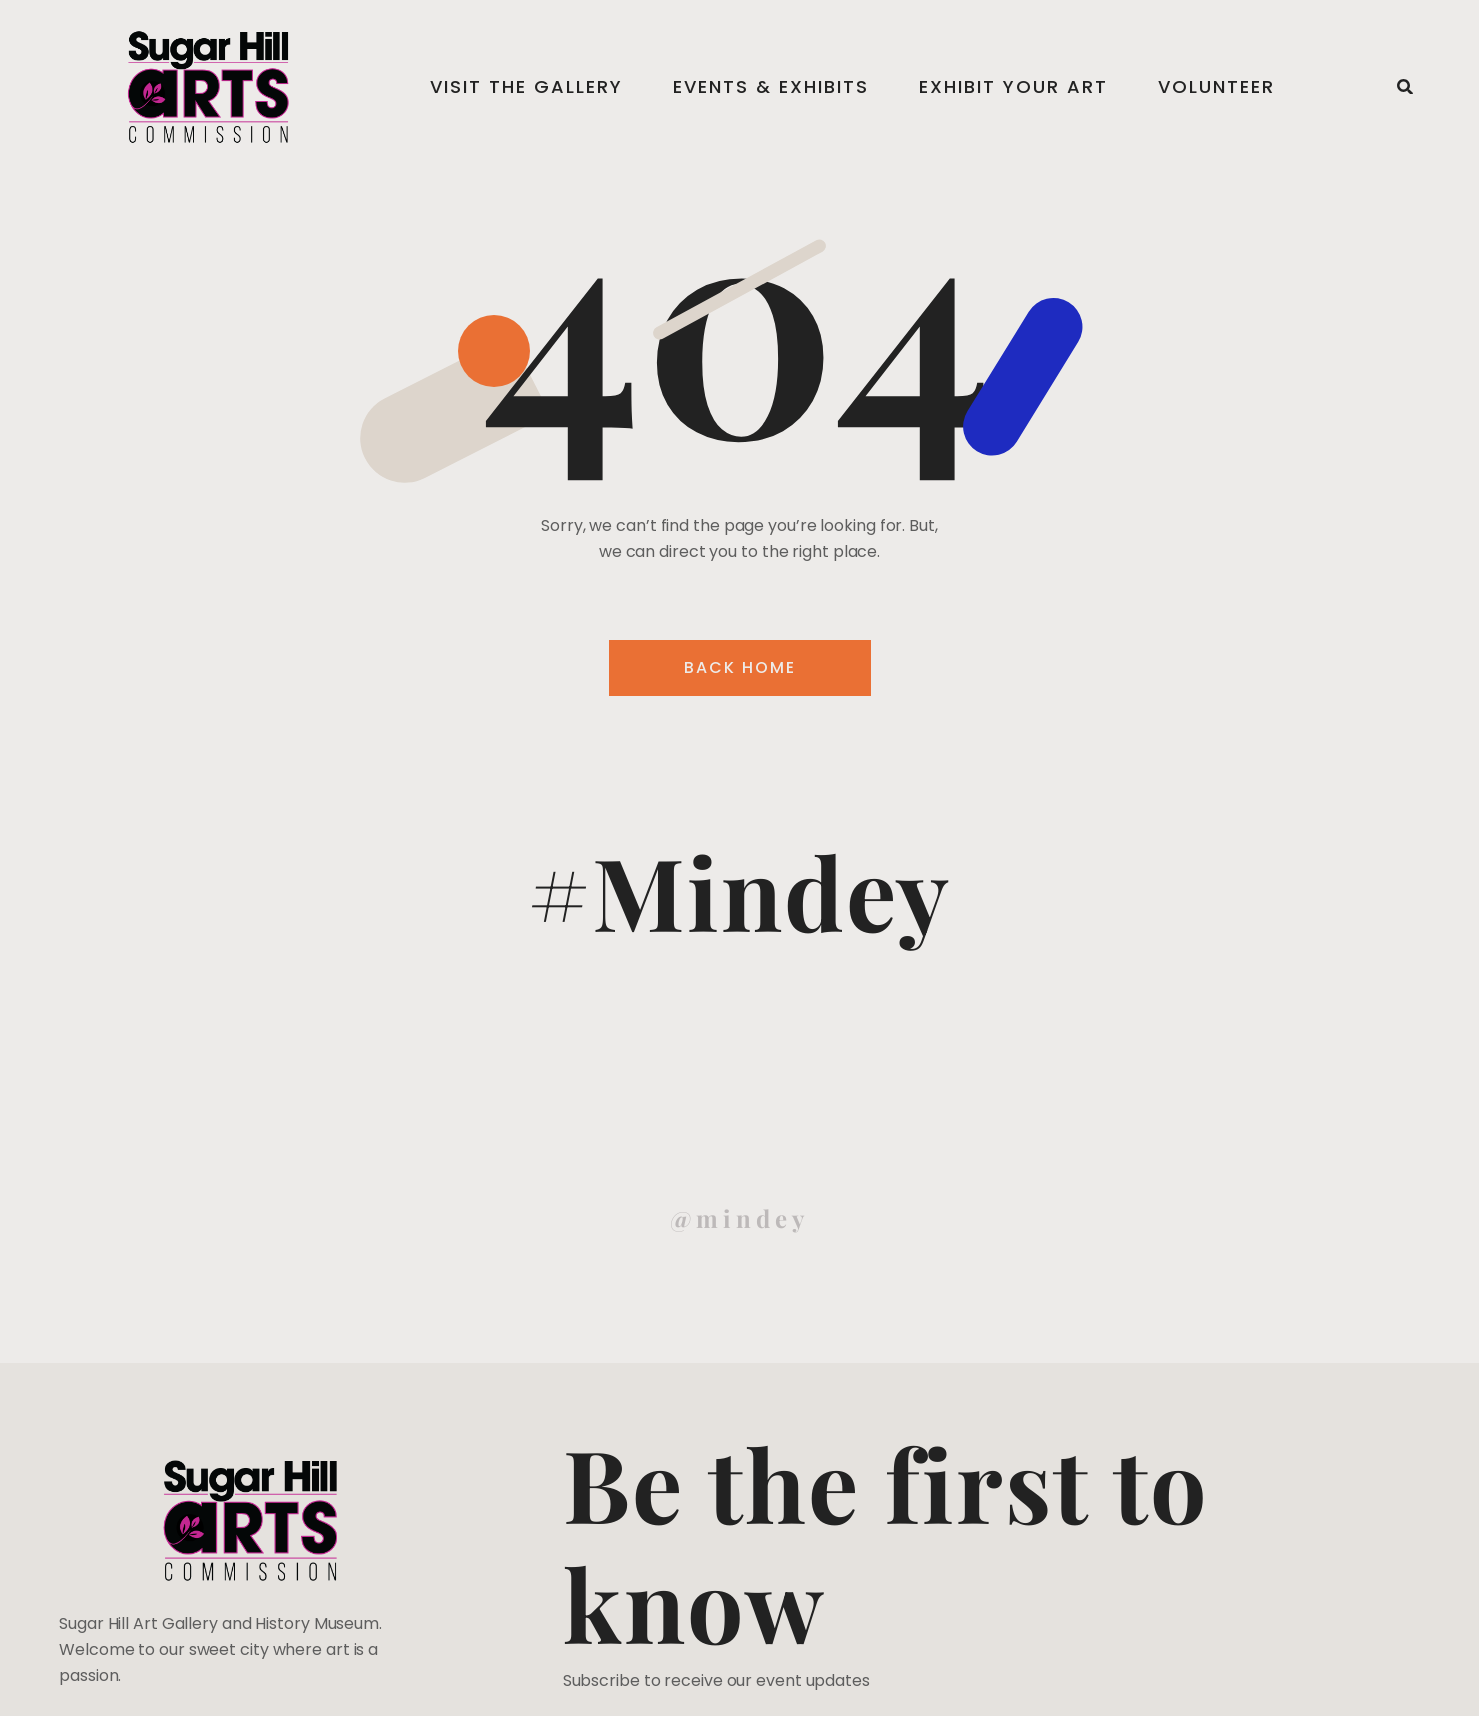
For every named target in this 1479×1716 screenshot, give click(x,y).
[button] (1405, 86)
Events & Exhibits (771, 87)
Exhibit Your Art (1013, 87)
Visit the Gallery (526, 87)
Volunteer (1216, 87)
